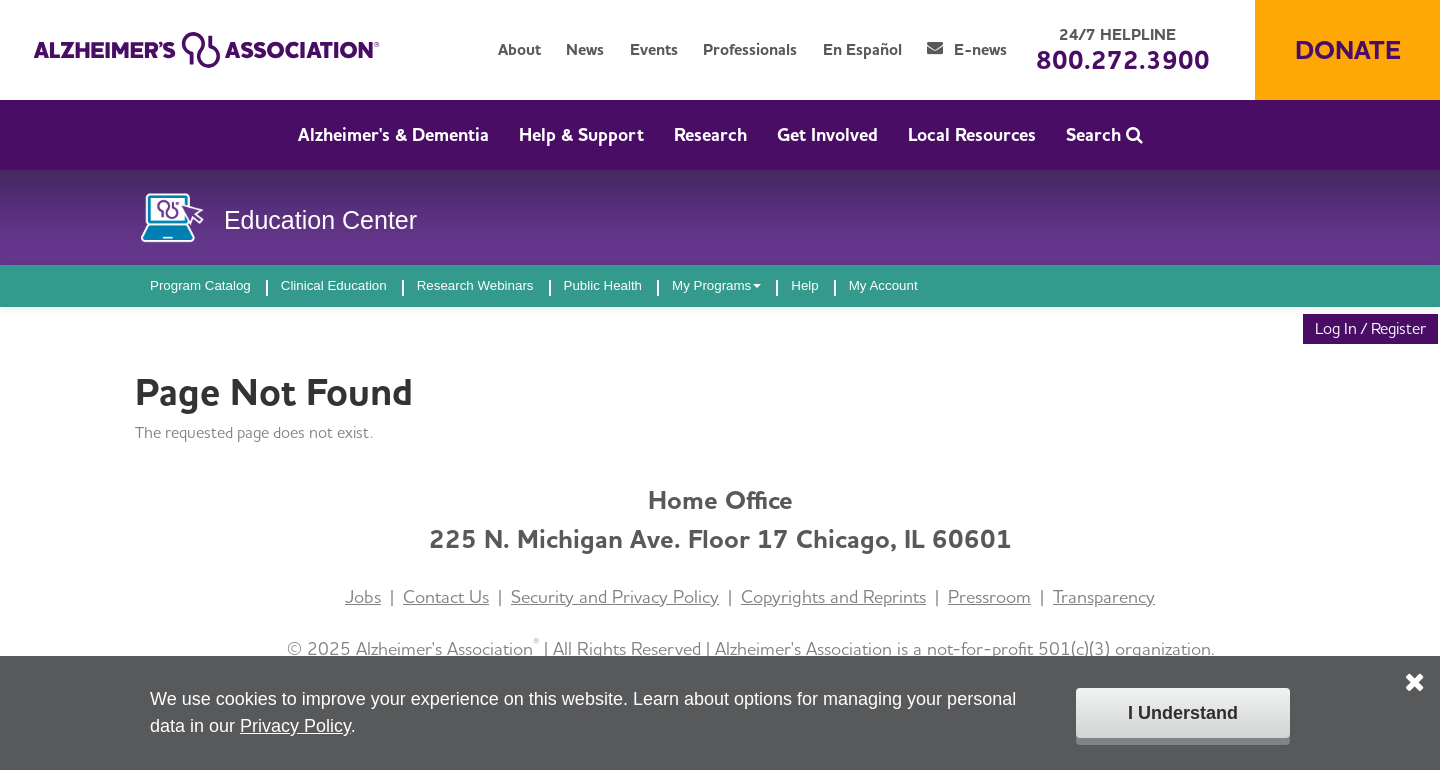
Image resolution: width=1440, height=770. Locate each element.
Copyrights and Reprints (833, 596)
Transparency (1104, 596)
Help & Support (581, 134)
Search (1104, 134)
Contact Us (446, 596)
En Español (862, 49)
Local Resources (972, 134)
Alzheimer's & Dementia (393, 134)
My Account (883, 285)
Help (804, 285)
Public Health (603, 285)
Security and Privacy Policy (615, 596)
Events (654, 49)
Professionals (750, 49)
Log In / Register (1370, 328)
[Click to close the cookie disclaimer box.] (1415, 668)
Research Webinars (475, 285)
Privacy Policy (295, 726)
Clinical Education (334, 285)
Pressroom (989, 596)
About (519, 49)
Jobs (363, 596)
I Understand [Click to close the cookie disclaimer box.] (1183, 713)
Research (710, 134)
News (585, 49)
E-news (967, 49)
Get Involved (827, 134)
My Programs (716, 285)
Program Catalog (200, 285)
